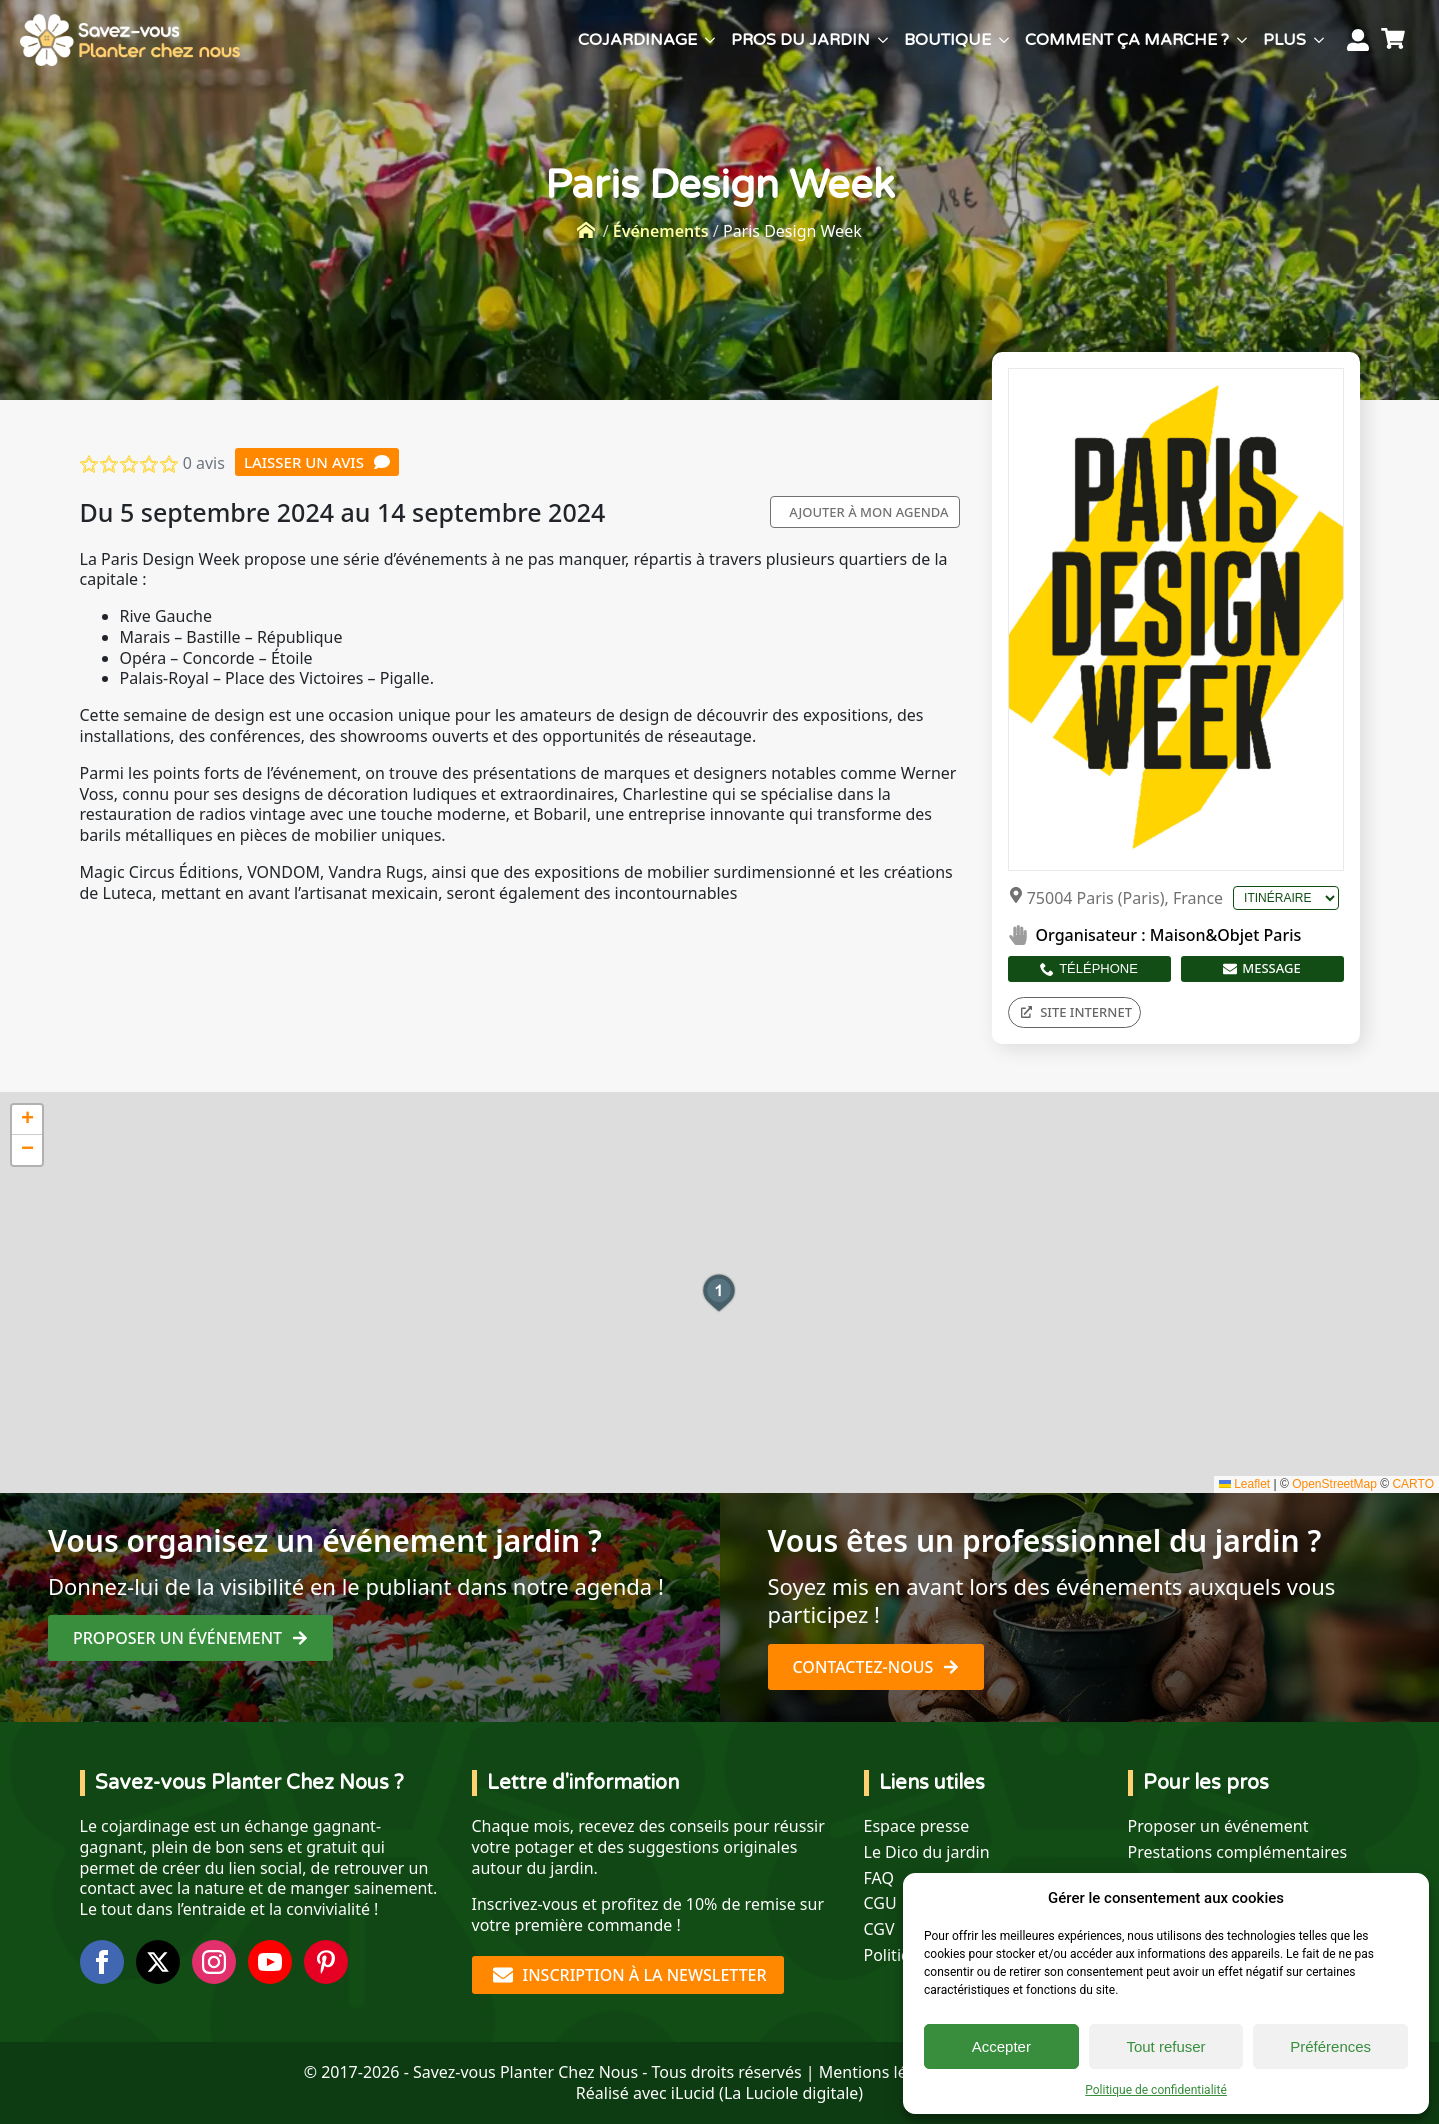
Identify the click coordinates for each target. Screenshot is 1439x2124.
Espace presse (917, 1826)
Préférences (1330, 2046)
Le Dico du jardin (927, 1852)
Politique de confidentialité (1156, 2090)
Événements (661, 231)
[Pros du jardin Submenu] (883, 40)
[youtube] (270, 1962)
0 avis (204, 463)
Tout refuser (1165, 2046)
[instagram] (214, 1962)
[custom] (326, 1962)
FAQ (879, 1878)
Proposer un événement (1218, 1826)
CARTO (1413, 1484)
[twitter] (158, 1962)
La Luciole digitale (791, 2093)
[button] (719, 1293)
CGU (880, 1903)
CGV (879, 1929)
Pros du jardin (800, 40)
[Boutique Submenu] (1004, 40)
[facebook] (102, 1962)
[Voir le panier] (1396, 40)
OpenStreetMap (1334, 1484)
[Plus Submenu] (1319, 40)
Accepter (1001, 2046)
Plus (1284, 40)
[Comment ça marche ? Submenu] (1242, 40)
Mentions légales (883, 2072)
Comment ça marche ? (1127, 40)
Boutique (947, 40)
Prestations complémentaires (1238, 1852)
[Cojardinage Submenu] (710, 40)
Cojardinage (637, 40)
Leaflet (1244, 1484)
